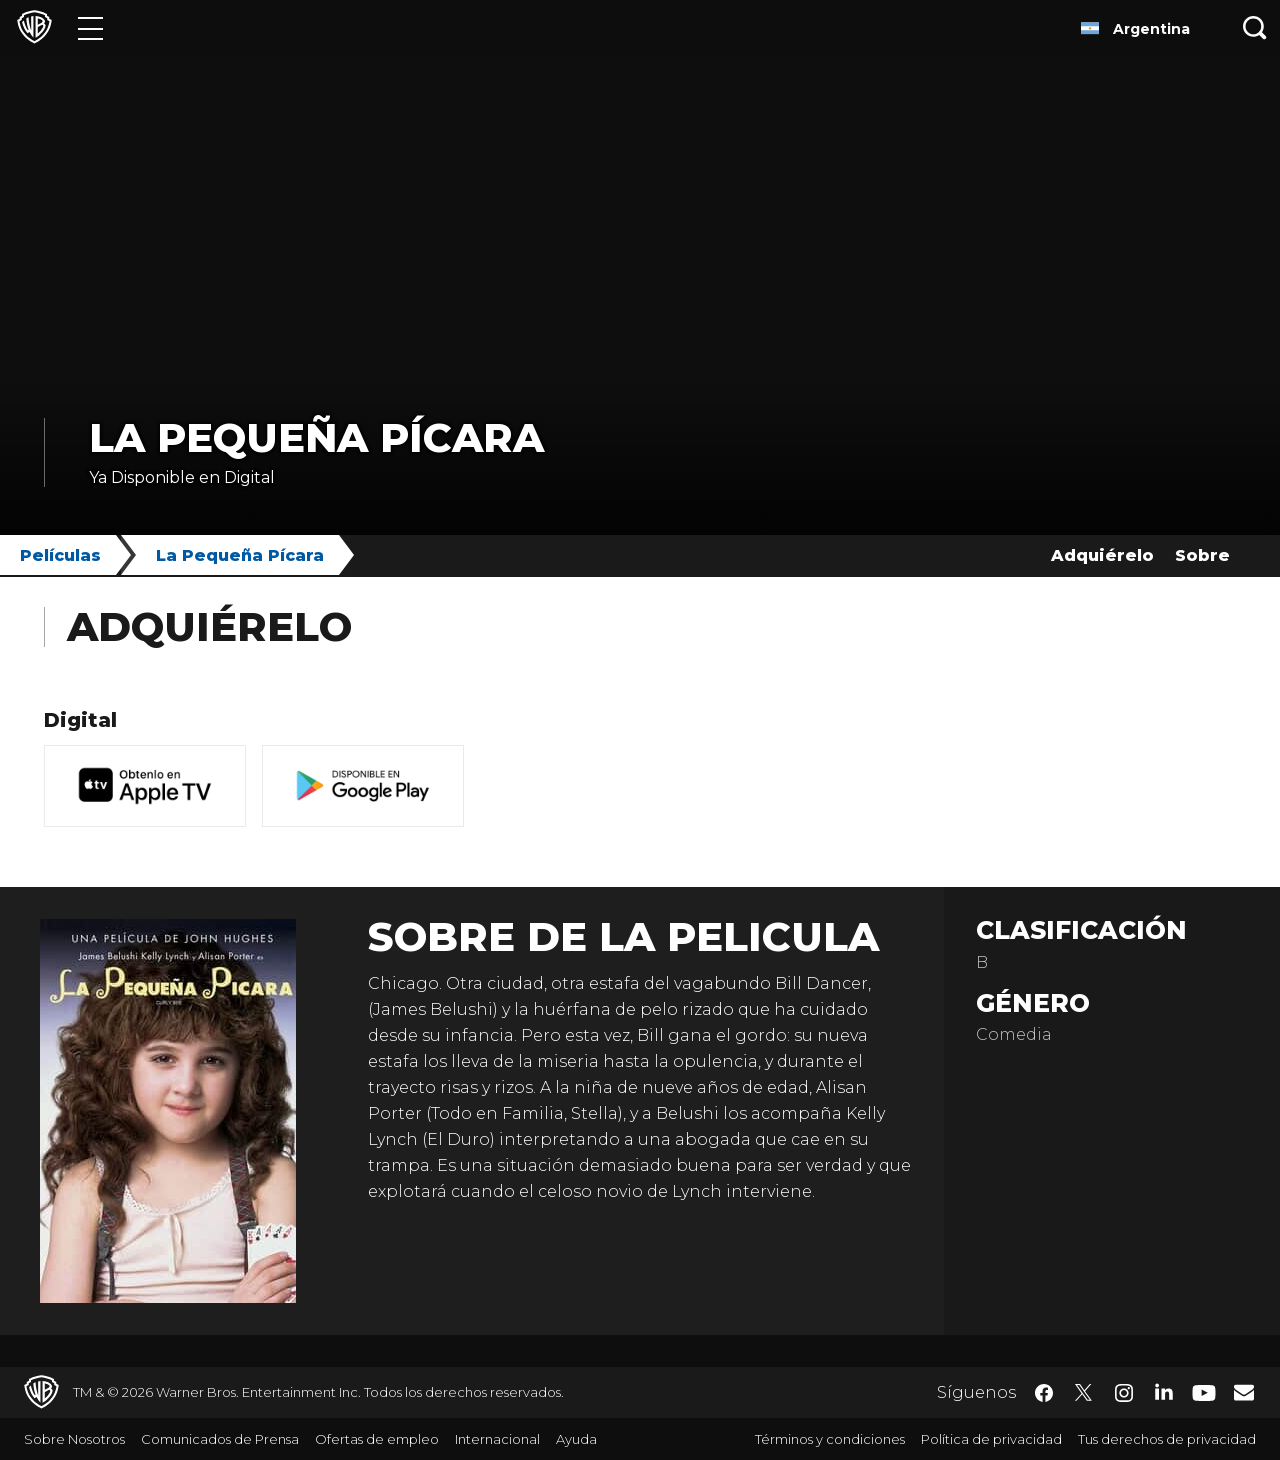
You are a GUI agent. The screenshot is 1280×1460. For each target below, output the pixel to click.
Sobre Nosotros (74, 1439)
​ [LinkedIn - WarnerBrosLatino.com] (1164, 1391)
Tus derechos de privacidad (1167, 1439)
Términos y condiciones (830, 1439)
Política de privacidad (991, 1439)
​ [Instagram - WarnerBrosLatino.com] (1124, 1393)
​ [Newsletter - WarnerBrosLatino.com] (1244, 1392)
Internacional (497, 1439)
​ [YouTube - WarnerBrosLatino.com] (1204, 1392)
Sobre (1202, 555)
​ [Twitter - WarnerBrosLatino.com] (1084, 1393)
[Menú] (90, 27)
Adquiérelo (1102, 555)
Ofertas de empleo (377, 1439)
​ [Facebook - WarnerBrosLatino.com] (1044, 1393)
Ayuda (576, 1439)
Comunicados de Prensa (220, 1439)
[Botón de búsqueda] (1255, 27)
